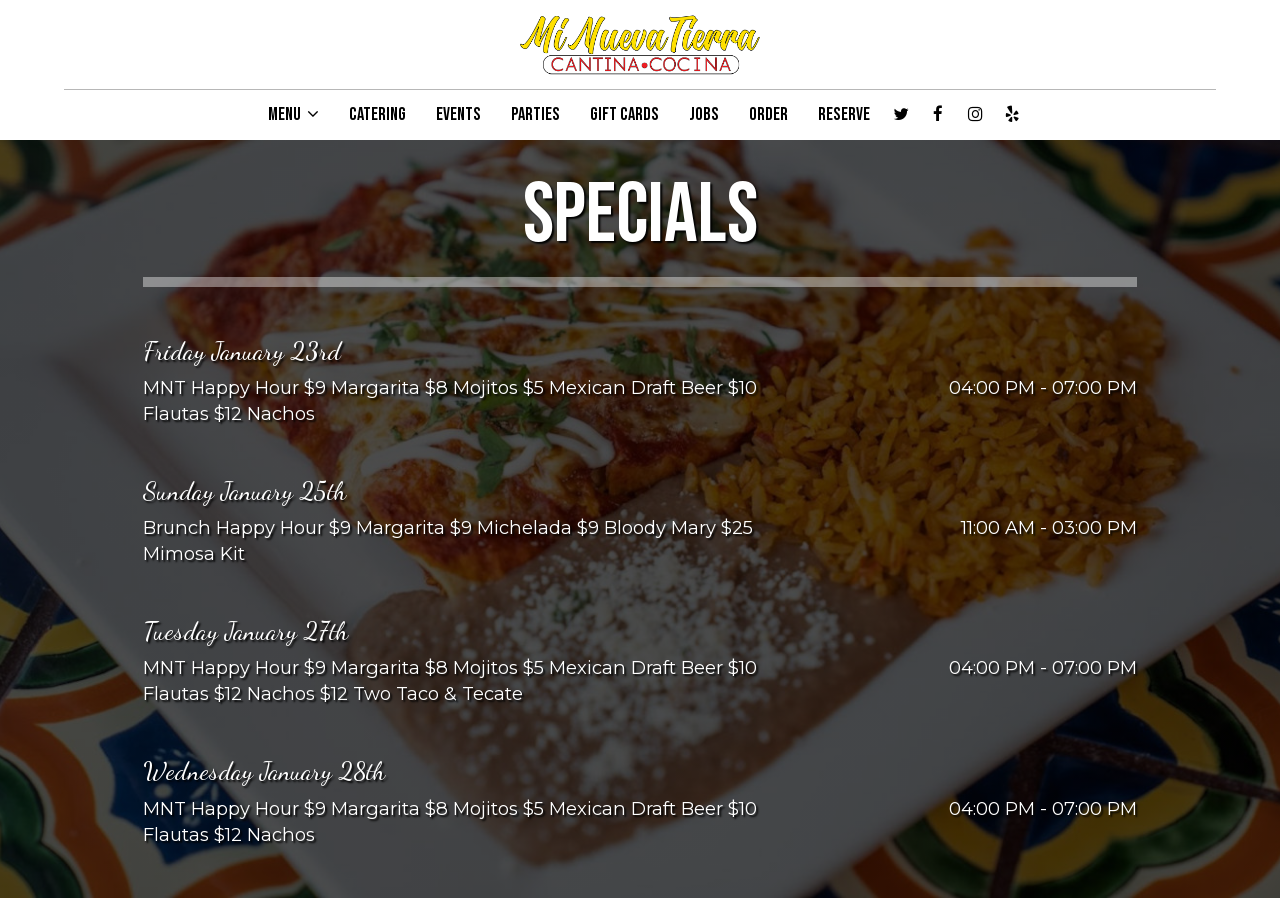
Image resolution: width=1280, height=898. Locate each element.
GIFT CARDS (624, 115)
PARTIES (535, 115)
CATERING (377, 115)
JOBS (704, 115)
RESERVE (844, 115)
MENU (293, 115)
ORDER (768, 115)
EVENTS (458, 115)
